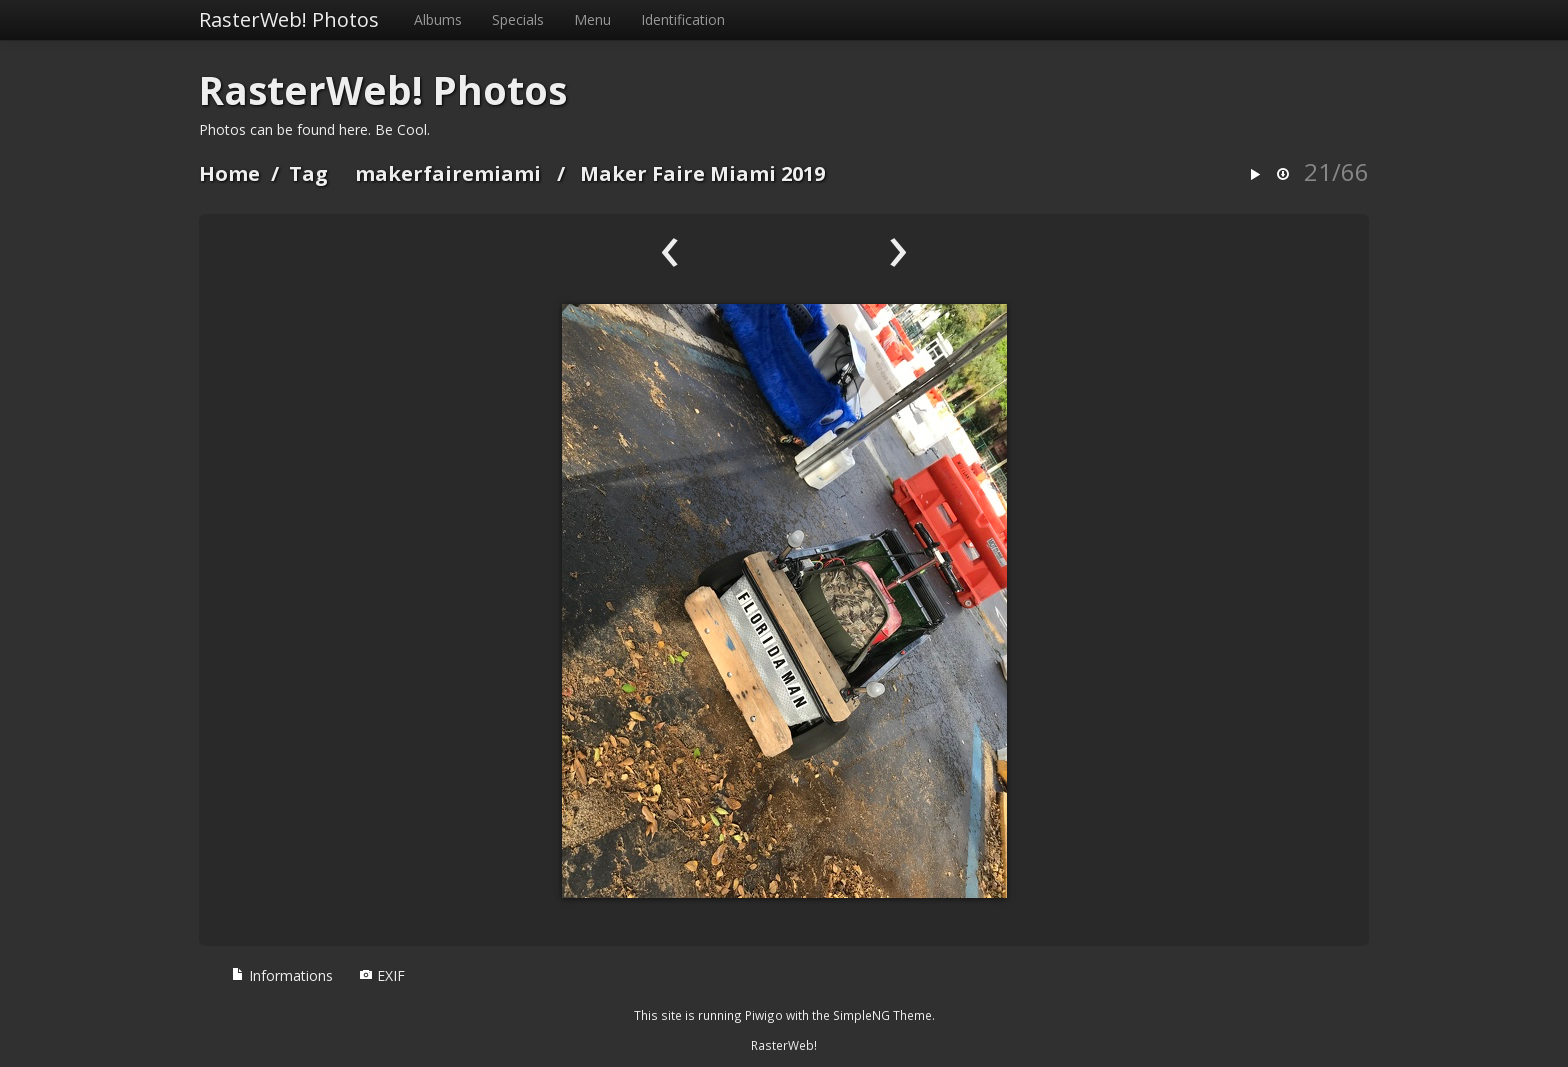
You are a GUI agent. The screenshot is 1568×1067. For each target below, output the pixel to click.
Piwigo (764, 1015)
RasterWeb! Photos (289, 19)
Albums (438, 19)
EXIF (382, 975)
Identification (683, 19)
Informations (282, 975)
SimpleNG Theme (882, 1015)
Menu (592, 19)
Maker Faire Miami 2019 (702, 173)
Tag (308, 173)
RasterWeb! (784, 1045)
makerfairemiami (448, 173)
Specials (518, 19)
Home (229, 173)
